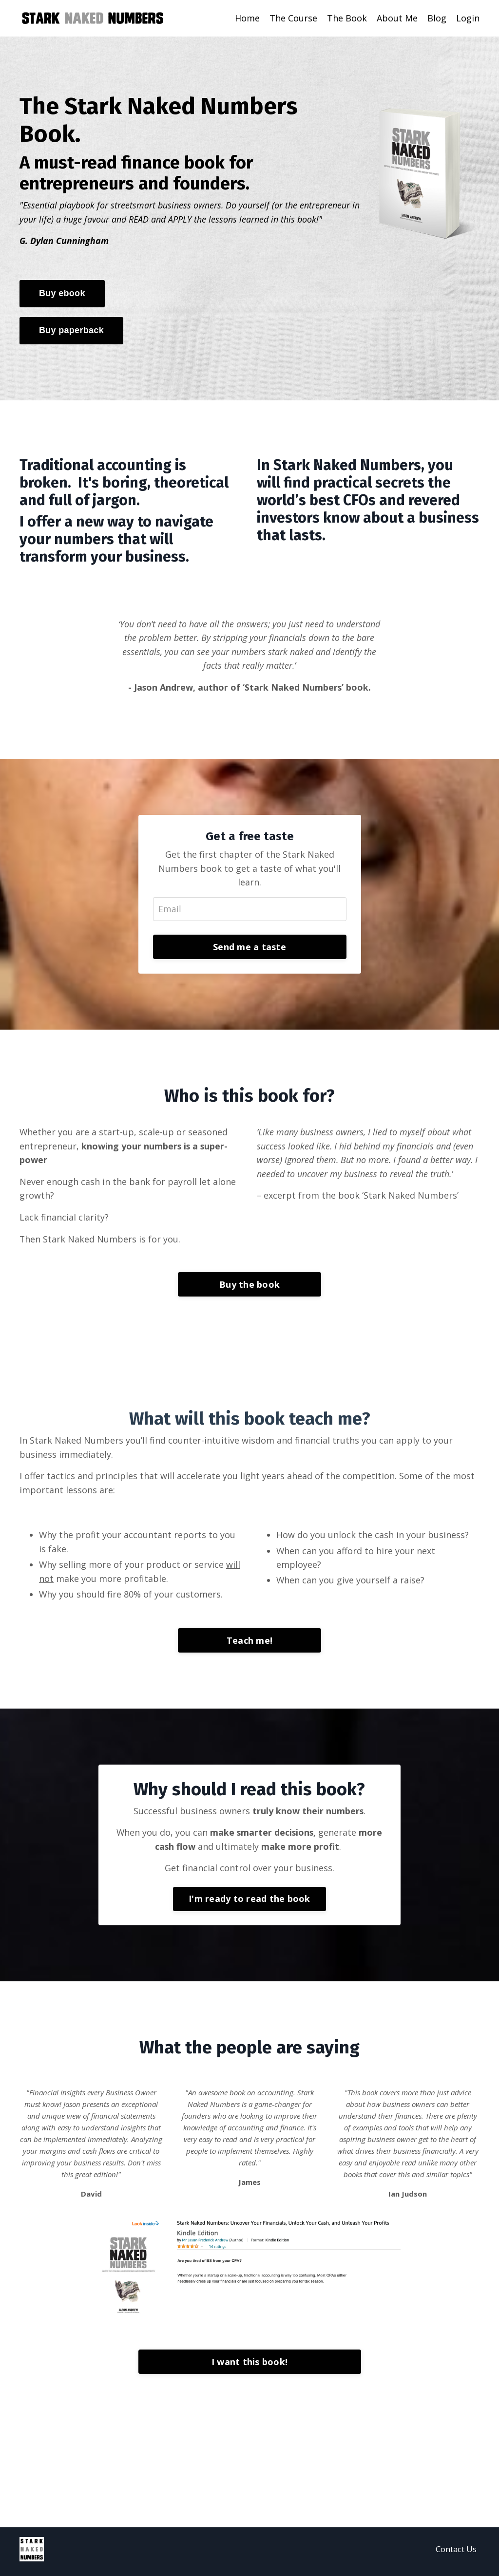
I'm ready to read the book (249, 1903)
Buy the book (249, 1287)
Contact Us (456, 2554)
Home (247, 18)
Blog (436, 18)
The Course (293, 18)
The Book (347, 18)
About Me (397, 18)
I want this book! (249, 2366)
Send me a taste (249, 948)
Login (468, 18)
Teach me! (249, 1644)
